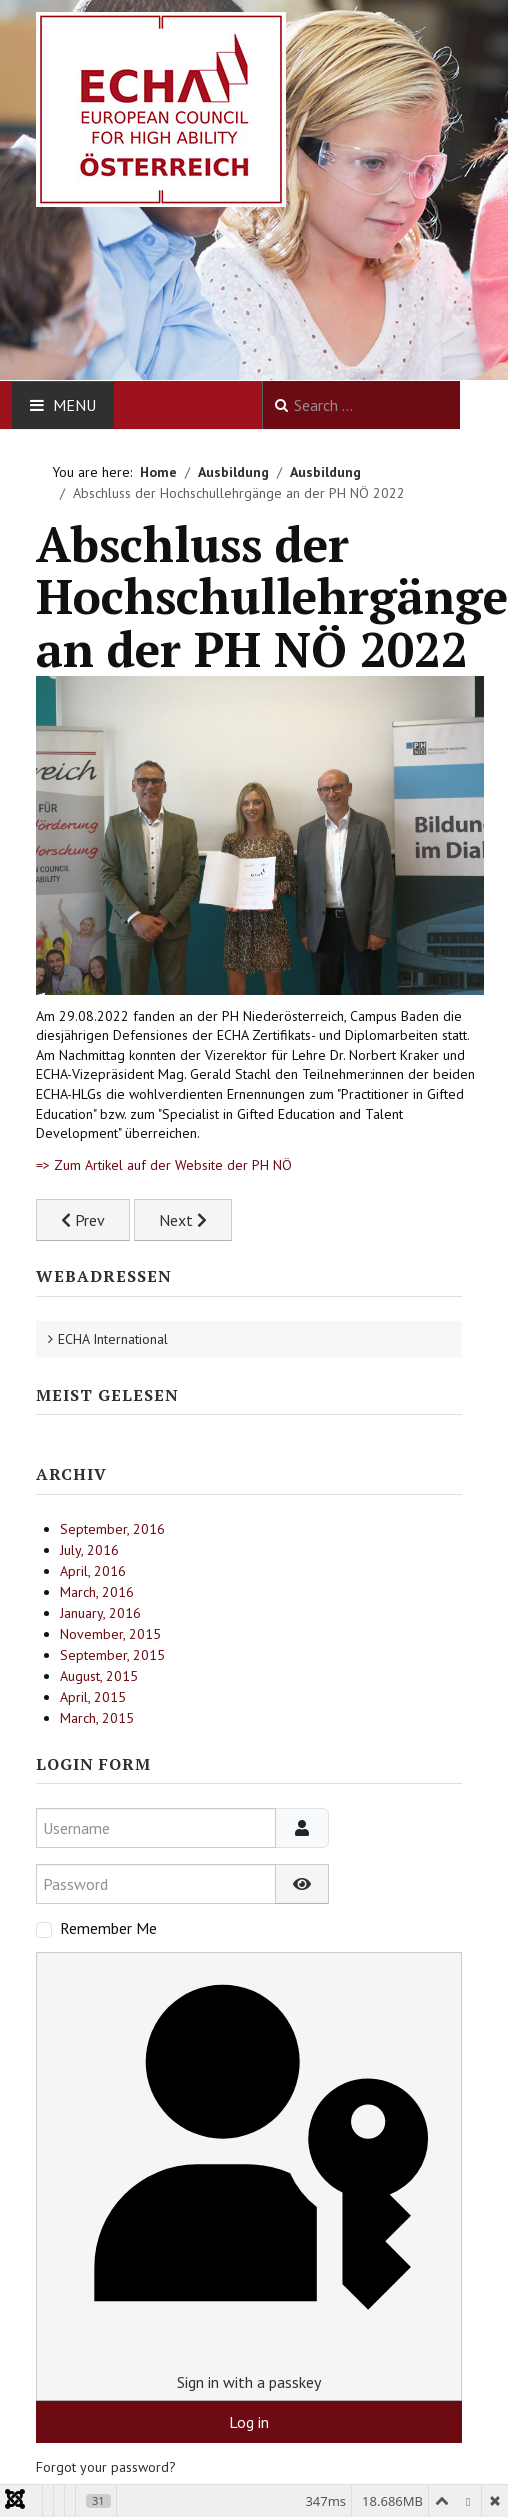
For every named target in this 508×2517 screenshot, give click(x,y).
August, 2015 (99, 1676)
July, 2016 (89, 1550)
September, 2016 (112, 1529)
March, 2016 (97, 1592)
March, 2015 (97, 1718)
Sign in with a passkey (248, 2175)
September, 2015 (112, 1655)
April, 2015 (93, 1697)
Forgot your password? (106, 2467)
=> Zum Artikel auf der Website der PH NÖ (164, 1165)
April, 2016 (93, 1571)
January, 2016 (100, 1613)
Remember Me (108, 1928)
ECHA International (113, 1339)
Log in (249, 2422)
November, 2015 (110, 1634)
